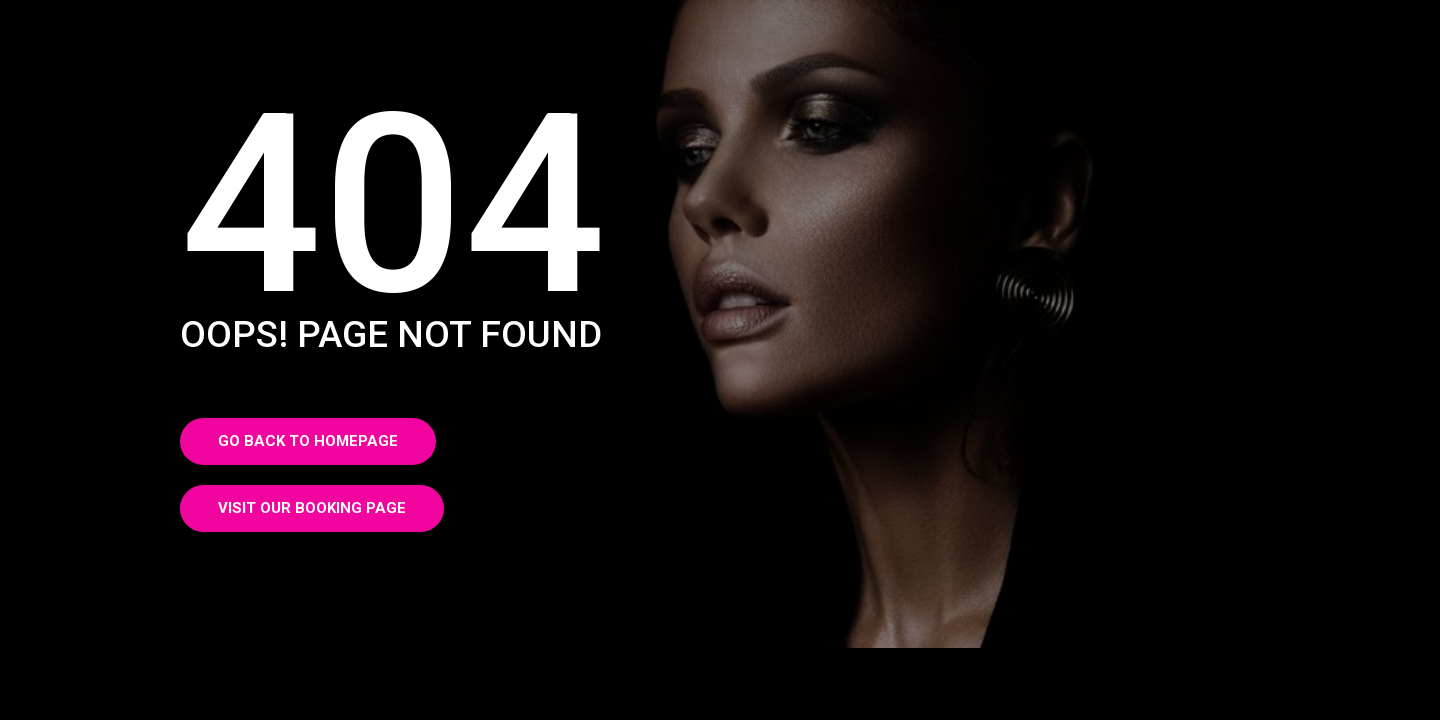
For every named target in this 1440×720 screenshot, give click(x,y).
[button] (308, 441)
